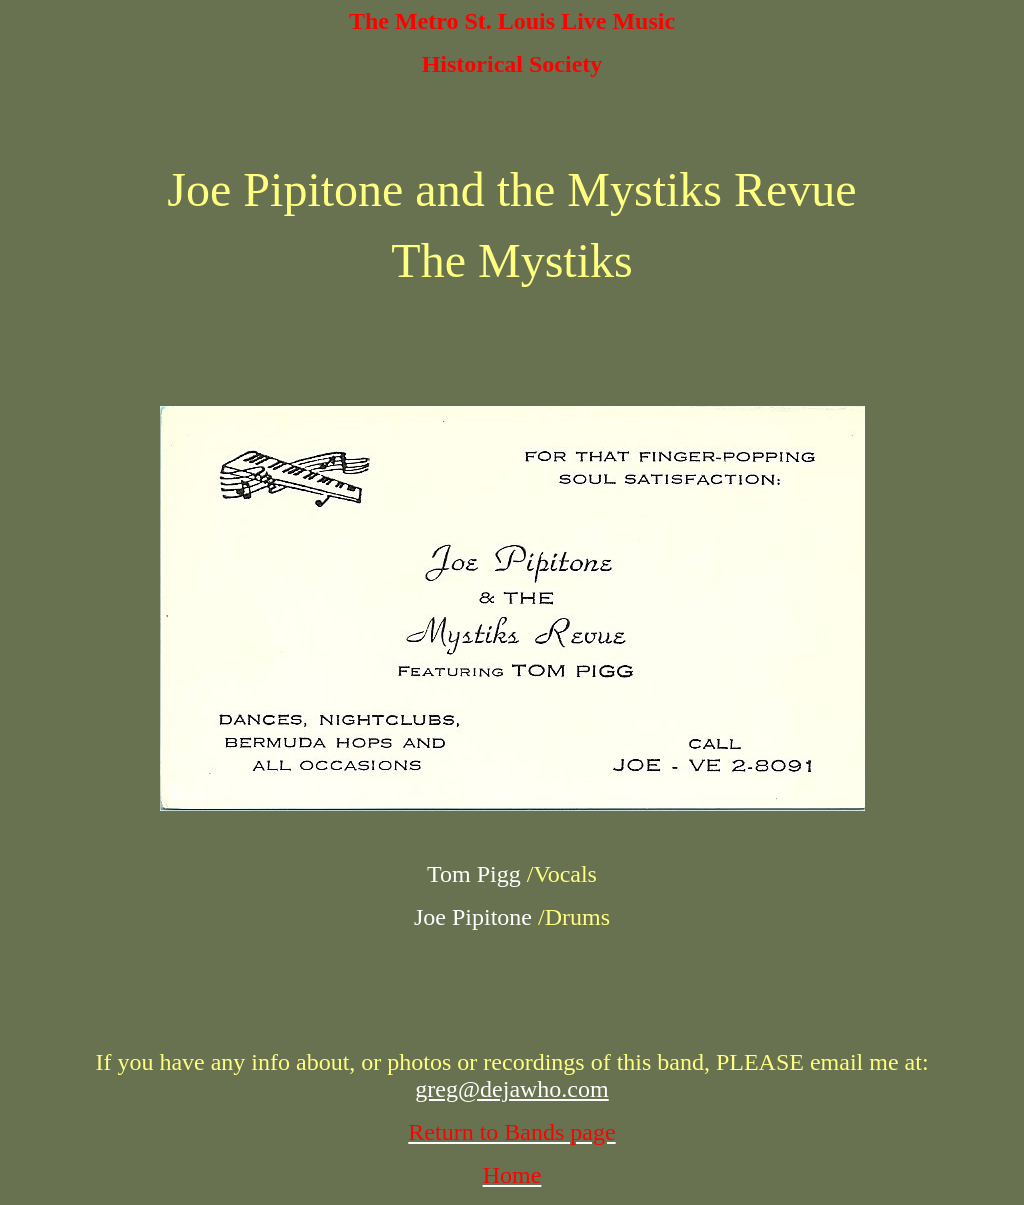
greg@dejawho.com (511, 1089)
